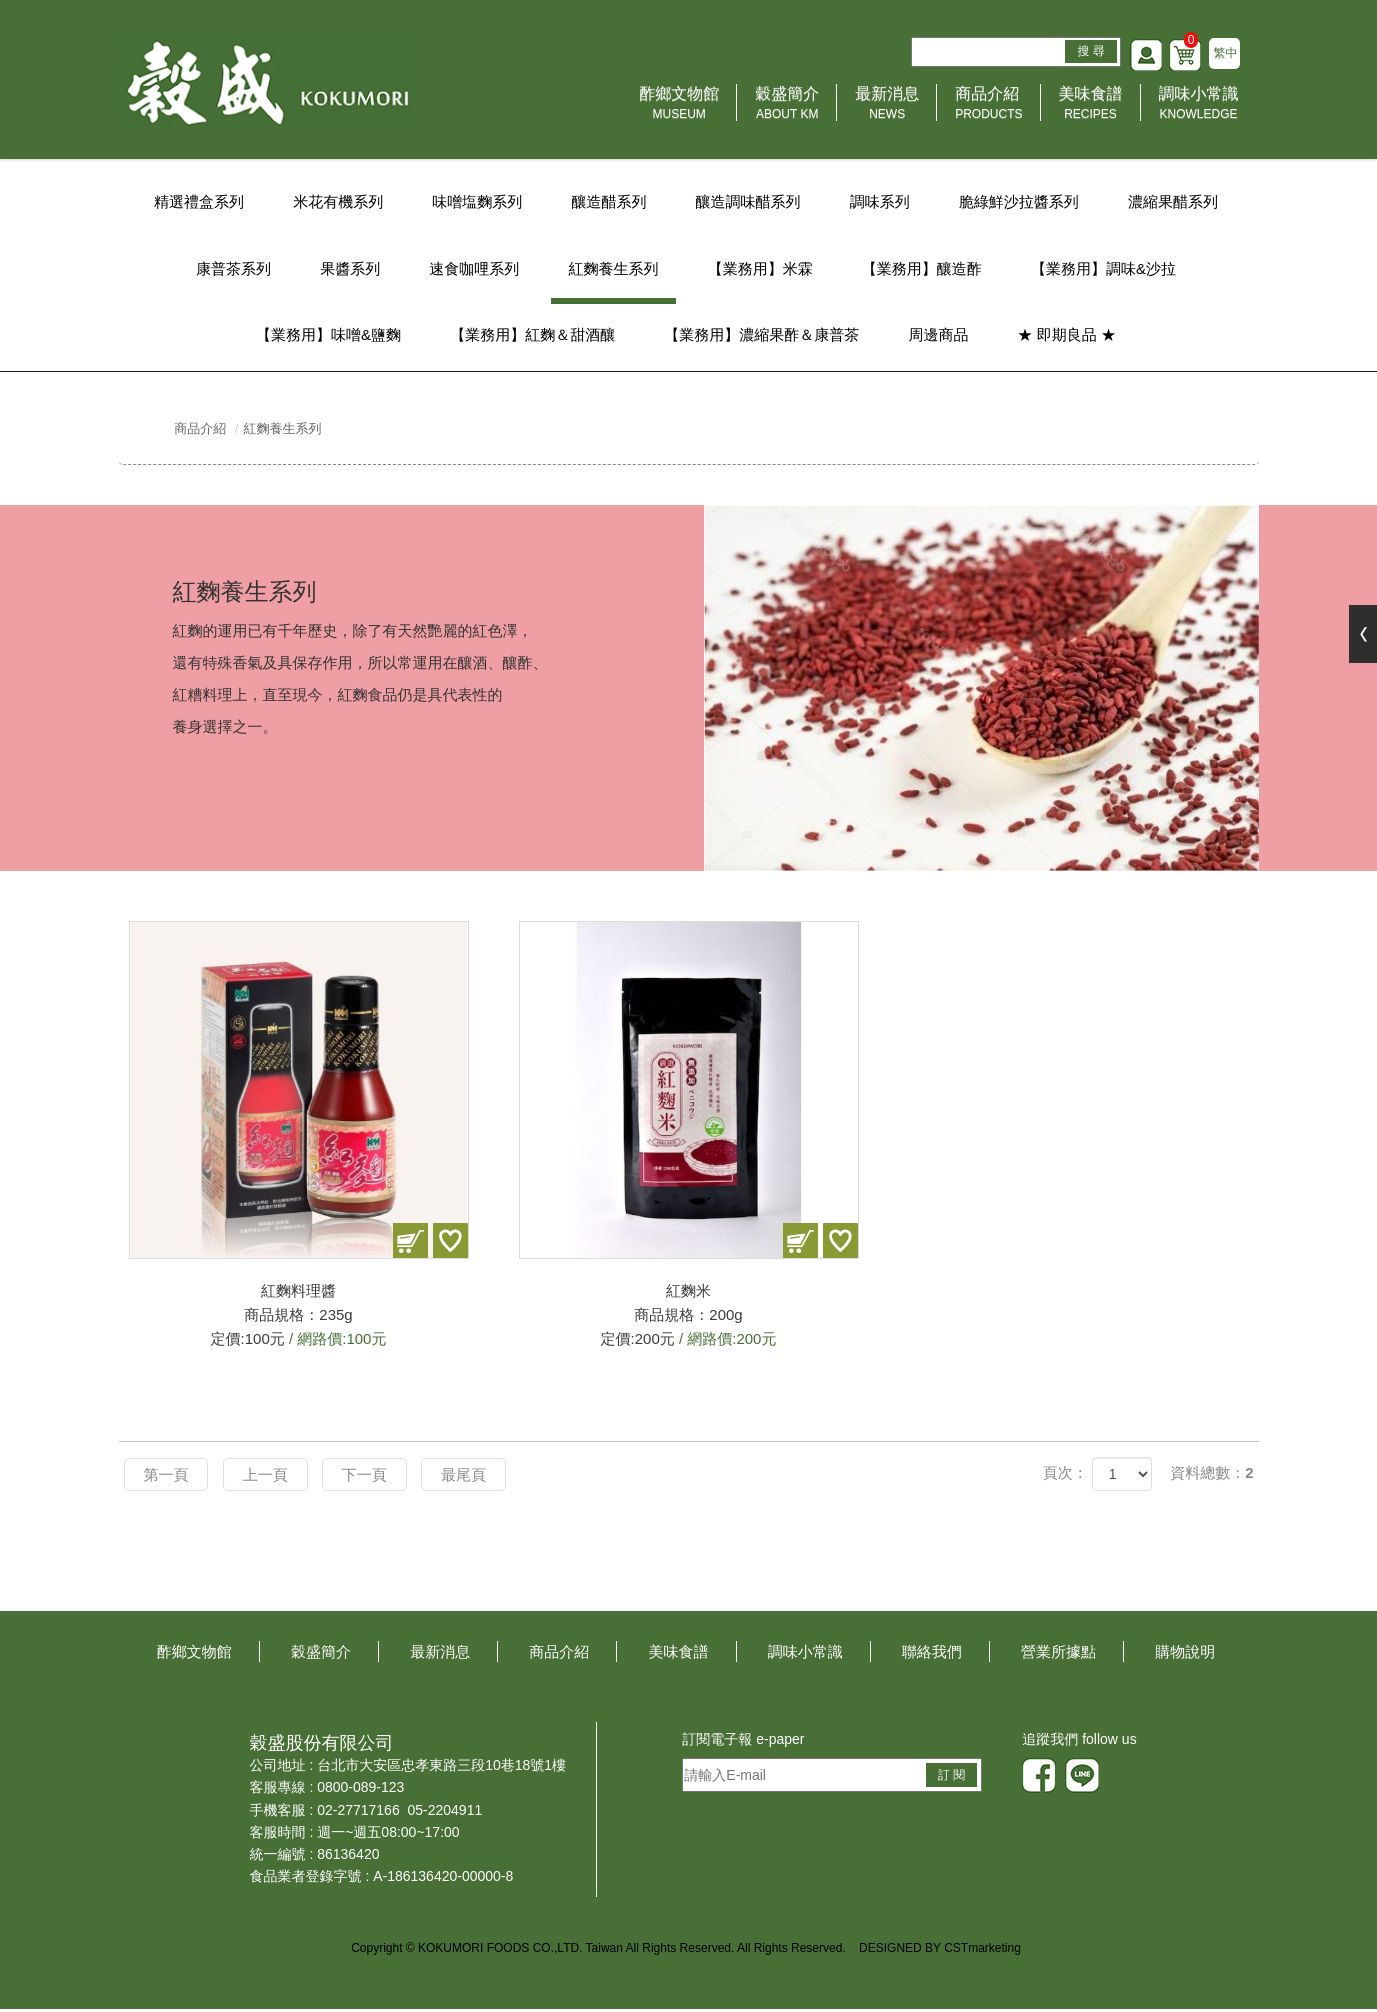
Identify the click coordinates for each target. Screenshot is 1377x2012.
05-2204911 (444, 1813)
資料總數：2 (1211, 1476)
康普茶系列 (230, 269)
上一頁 (268, 1477)
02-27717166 (358, 1813)
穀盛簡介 (787, 108)
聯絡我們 (932, 1654)
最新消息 (887, 108)
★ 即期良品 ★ (1069, 337)
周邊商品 (940, 337)
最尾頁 (470, 1477)
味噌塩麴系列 (476, 202)
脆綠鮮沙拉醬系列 (1021, 202)
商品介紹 (988, 108)
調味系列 (881, 202)
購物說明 (1185, 1654)
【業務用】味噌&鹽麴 (326, 337)
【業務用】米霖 (761, 269)
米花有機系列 (336, 202)
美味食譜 (1091, 108)
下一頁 (369, 1477)
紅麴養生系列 (613, 269)
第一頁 (167, 1477)
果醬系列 (348, 269)
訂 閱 (951, 1778)
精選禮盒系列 (195, 202)
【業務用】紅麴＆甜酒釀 (531, 337)
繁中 (1225, 56)
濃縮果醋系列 (1177, 202)
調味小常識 (1199, 108)
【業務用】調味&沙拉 (1106, 269)
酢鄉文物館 (679, 108)
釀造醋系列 (608, 202)
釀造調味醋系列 (748, 202)
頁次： (1065, 1476)
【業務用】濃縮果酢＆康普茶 (761, 337)
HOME (271, 84)
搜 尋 (1088, 54)
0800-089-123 (360, 1791)
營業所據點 (1058, 1654)
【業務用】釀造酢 (924, 269)
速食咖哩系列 (473, 269)
